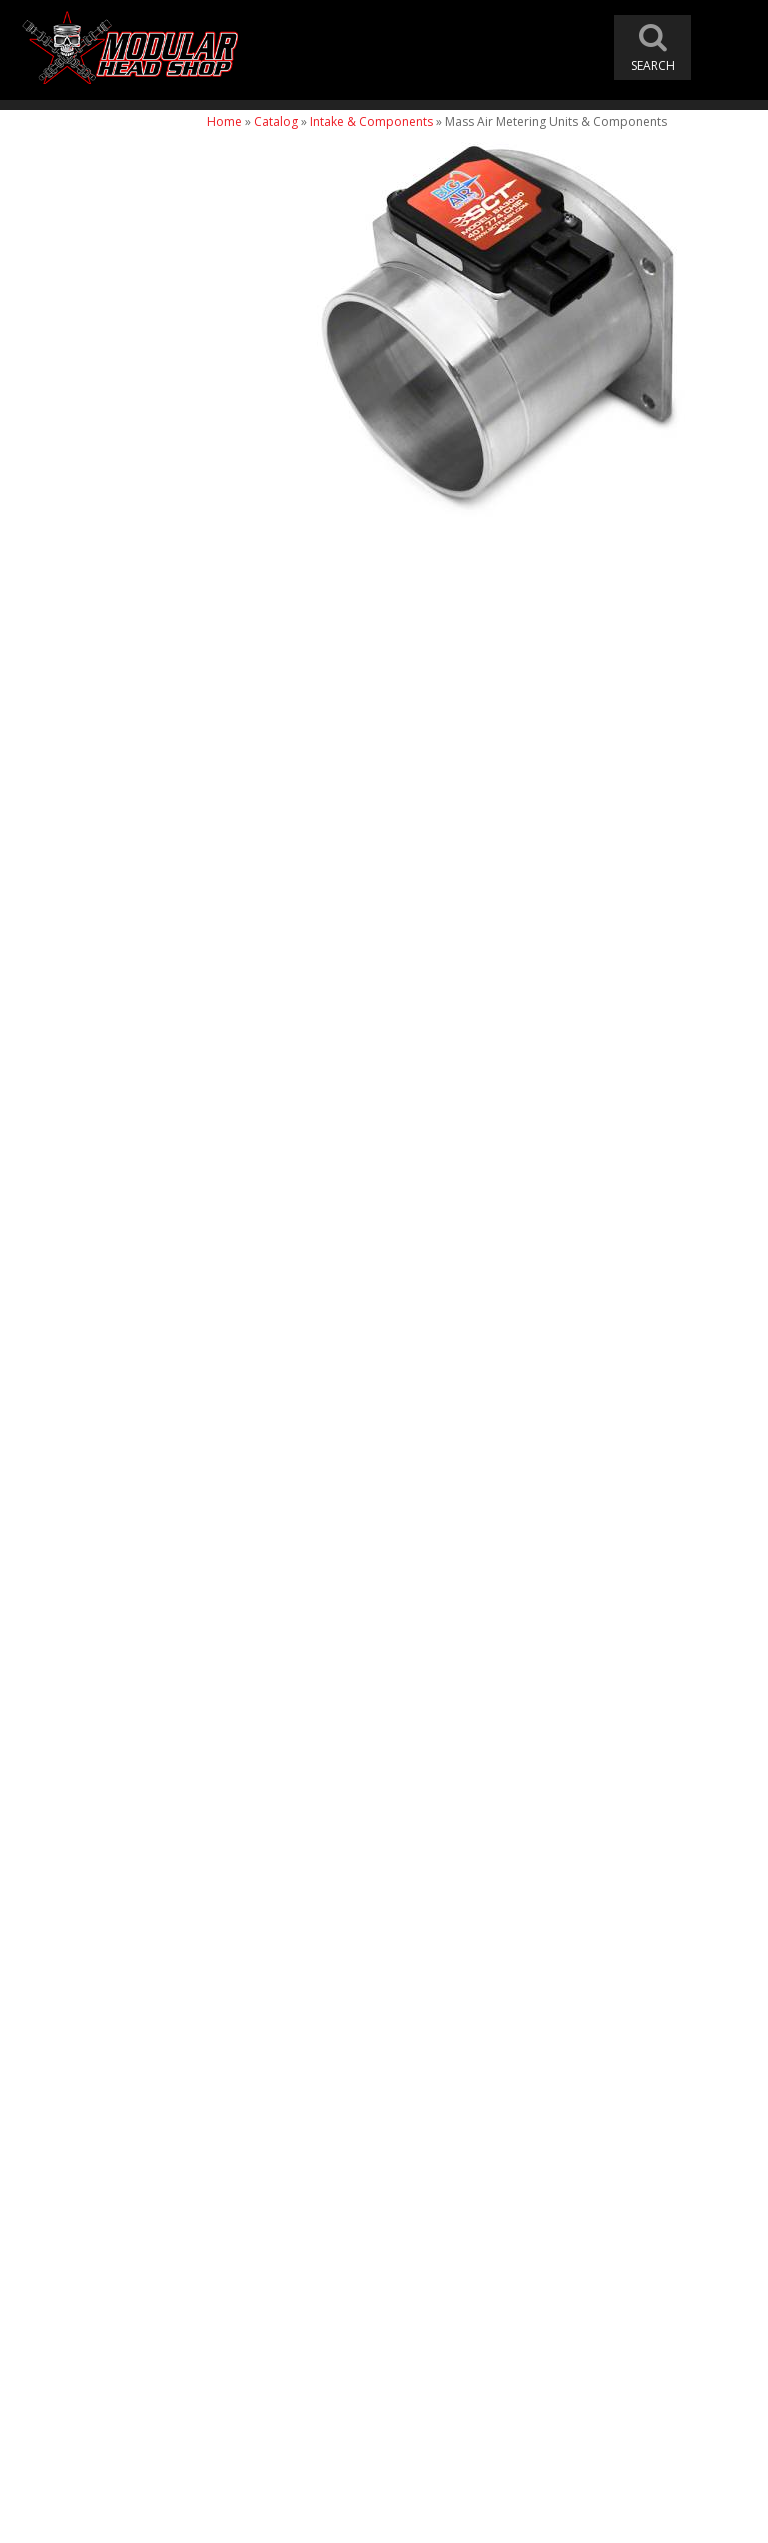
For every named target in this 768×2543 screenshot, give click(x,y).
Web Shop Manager (586, 2519)
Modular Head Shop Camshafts (101, 1755)
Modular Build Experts (110, 1936)
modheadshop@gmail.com (476, 2287)
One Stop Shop (86, 1862)
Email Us (67, 2102)
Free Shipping (83, 1821)
